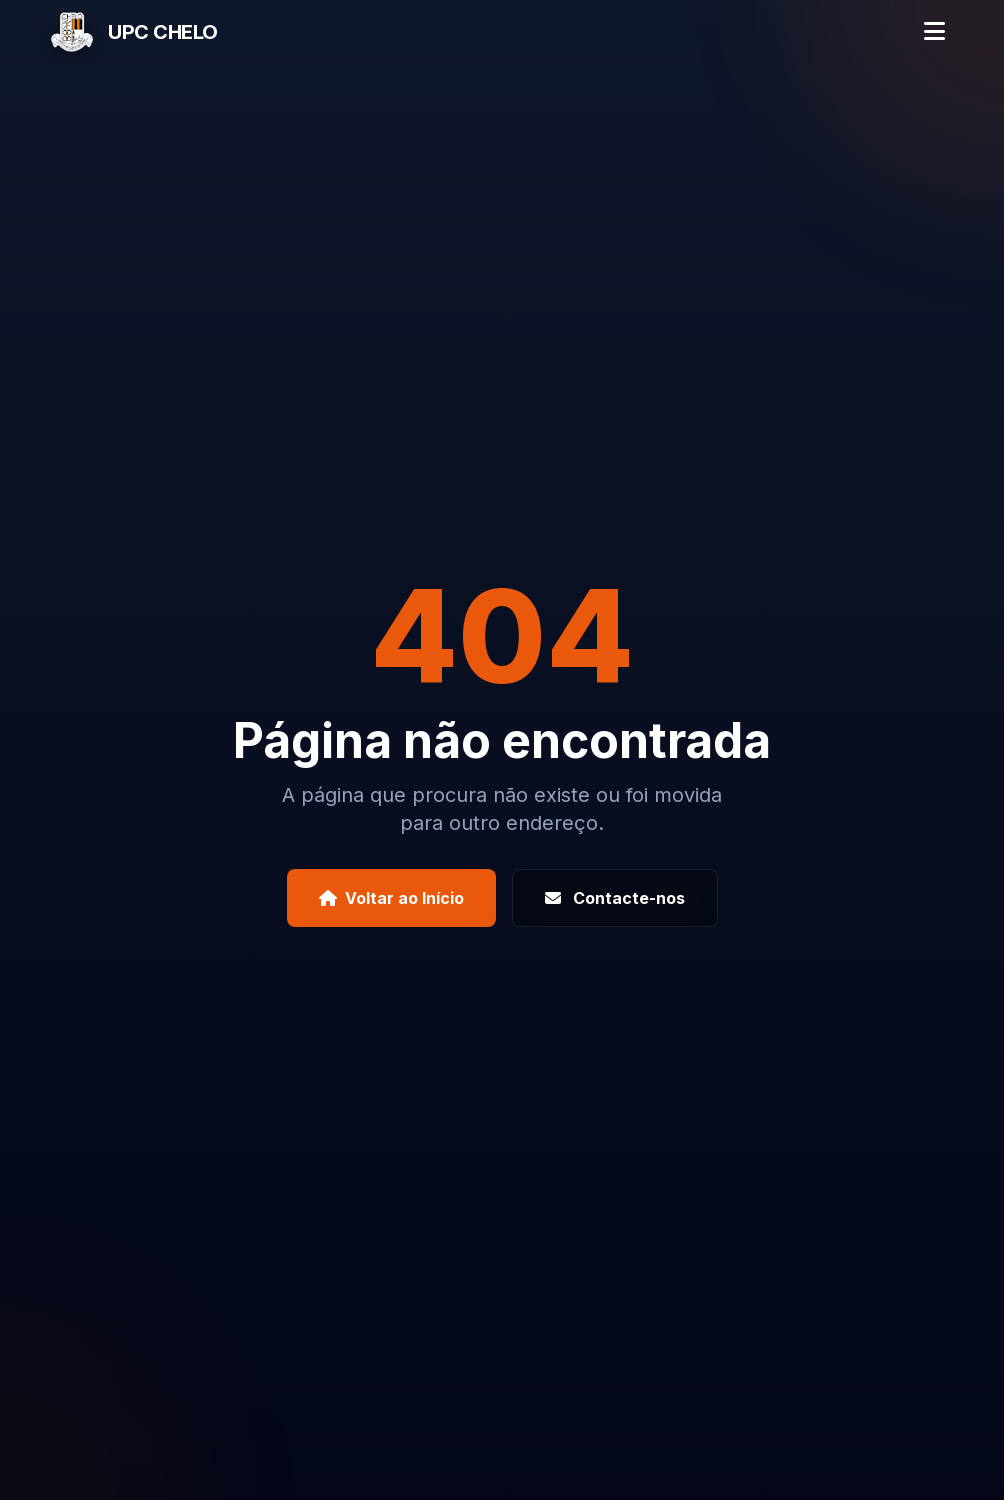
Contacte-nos (615, 898)
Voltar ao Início (391, 898)
